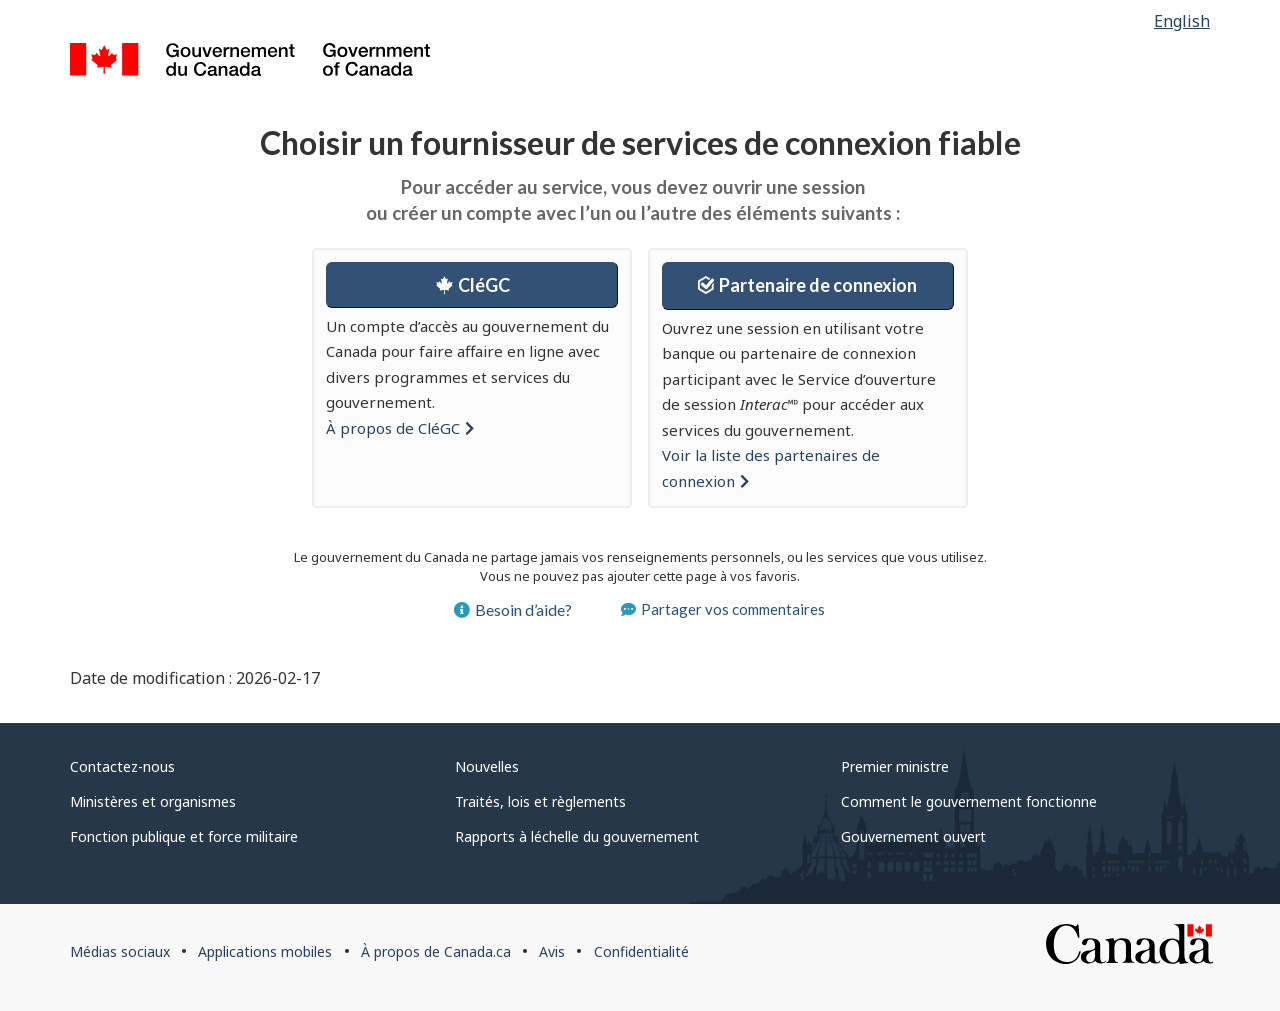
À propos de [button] (400, 428)
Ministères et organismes (153, 801)
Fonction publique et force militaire (184, 836)
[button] (472, 285)
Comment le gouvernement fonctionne (969, 801)
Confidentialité (641, 951)
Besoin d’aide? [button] (513, 609)
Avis (552, 951)
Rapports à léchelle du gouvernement (577, 836)
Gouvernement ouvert (913, 836)
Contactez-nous (122, 766)
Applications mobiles (265, 951)
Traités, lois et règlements (540, 801)
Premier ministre (895, 766)
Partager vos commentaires (723, 609)
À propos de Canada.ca (436, 951)
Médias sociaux (120, 951)
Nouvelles (487, 766)
